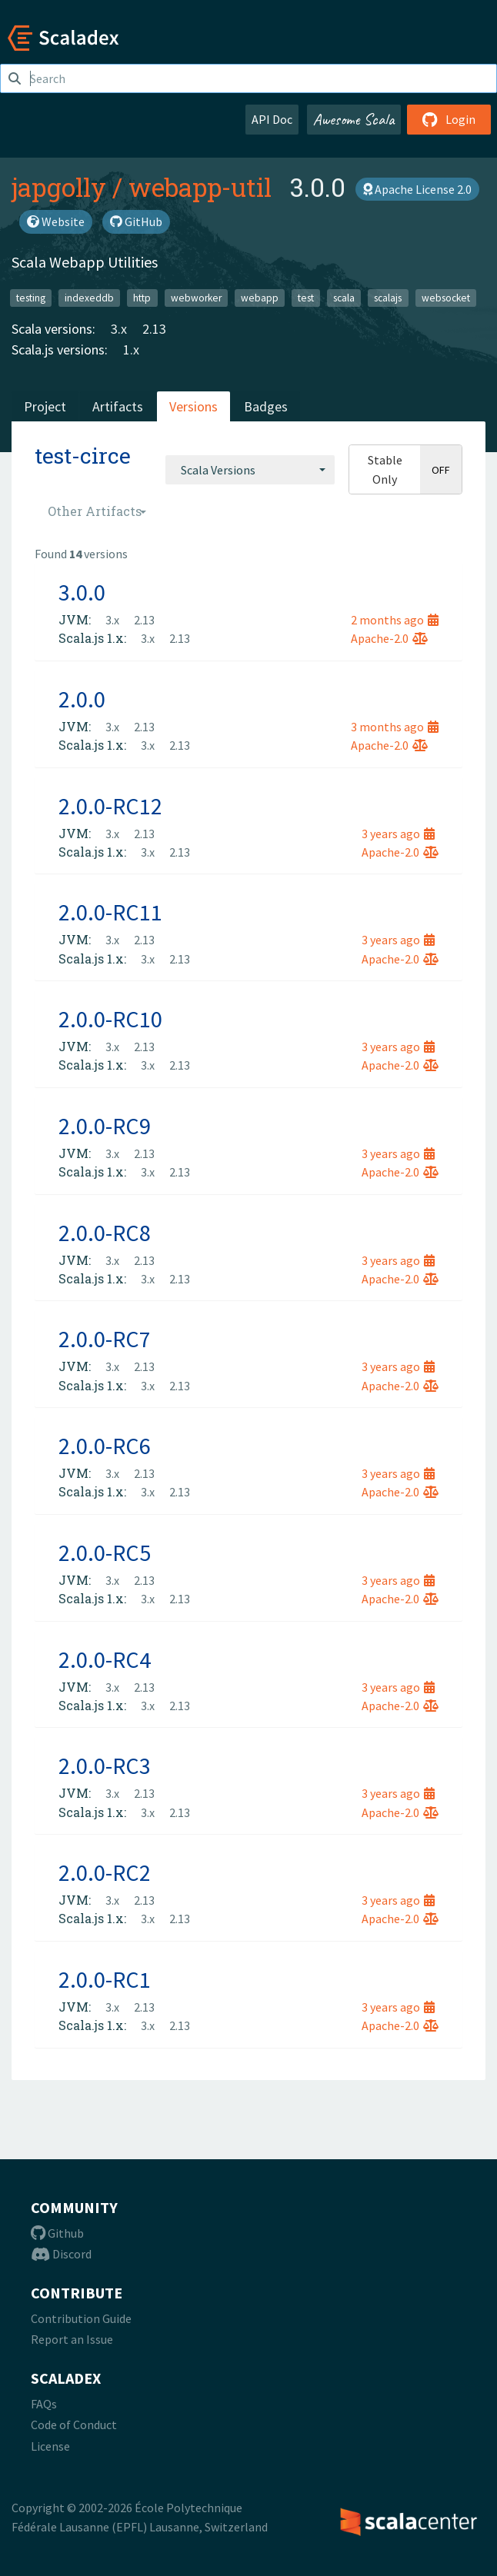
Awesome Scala (354, 119)
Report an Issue (72, 2339)
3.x (119, 329)
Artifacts (117, 406)
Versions (193, 406)
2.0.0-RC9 (104, 1125)
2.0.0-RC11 (110, 912)
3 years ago (398, 833)
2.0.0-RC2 (104, 1872)
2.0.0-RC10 (110, 1018)
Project (45, 406)
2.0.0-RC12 (110, 805)
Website (56, 221)
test (306, 297)
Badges (266, 406)
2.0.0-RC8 (104, 1232)
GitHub (136, 221)
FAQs (44, 2403)
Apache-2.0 (389, 638)
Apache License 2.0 (417, 189)
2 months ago (395, 619)
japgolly (59, 187)
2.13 (154, 329)
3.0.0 (81, 592)
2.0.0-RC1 (104, 1979)
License (50, 2446)
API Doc (272, 119)
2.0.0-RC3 (104, 1765)
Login (448, 119)
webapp (260, 297)
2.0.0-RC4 (104, 1659)
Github (57, 2233)
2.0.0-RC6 (104, 1445)
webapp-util (200, 187)
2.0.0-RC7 (104, 1338)
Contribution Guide (81, 2318)
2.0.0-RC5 (104, 1552)
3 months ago (395, 726)
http (142, 297)
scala (344, 297)
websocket (446, 297)
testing (30, 297)
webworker (196, 297)
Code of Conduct (74, 2424)
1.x (131, 349)
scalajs (388, 297)
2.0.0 (81, 699)
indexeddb (89, 297)
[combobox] (250, 469)
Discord (61, 2253)
